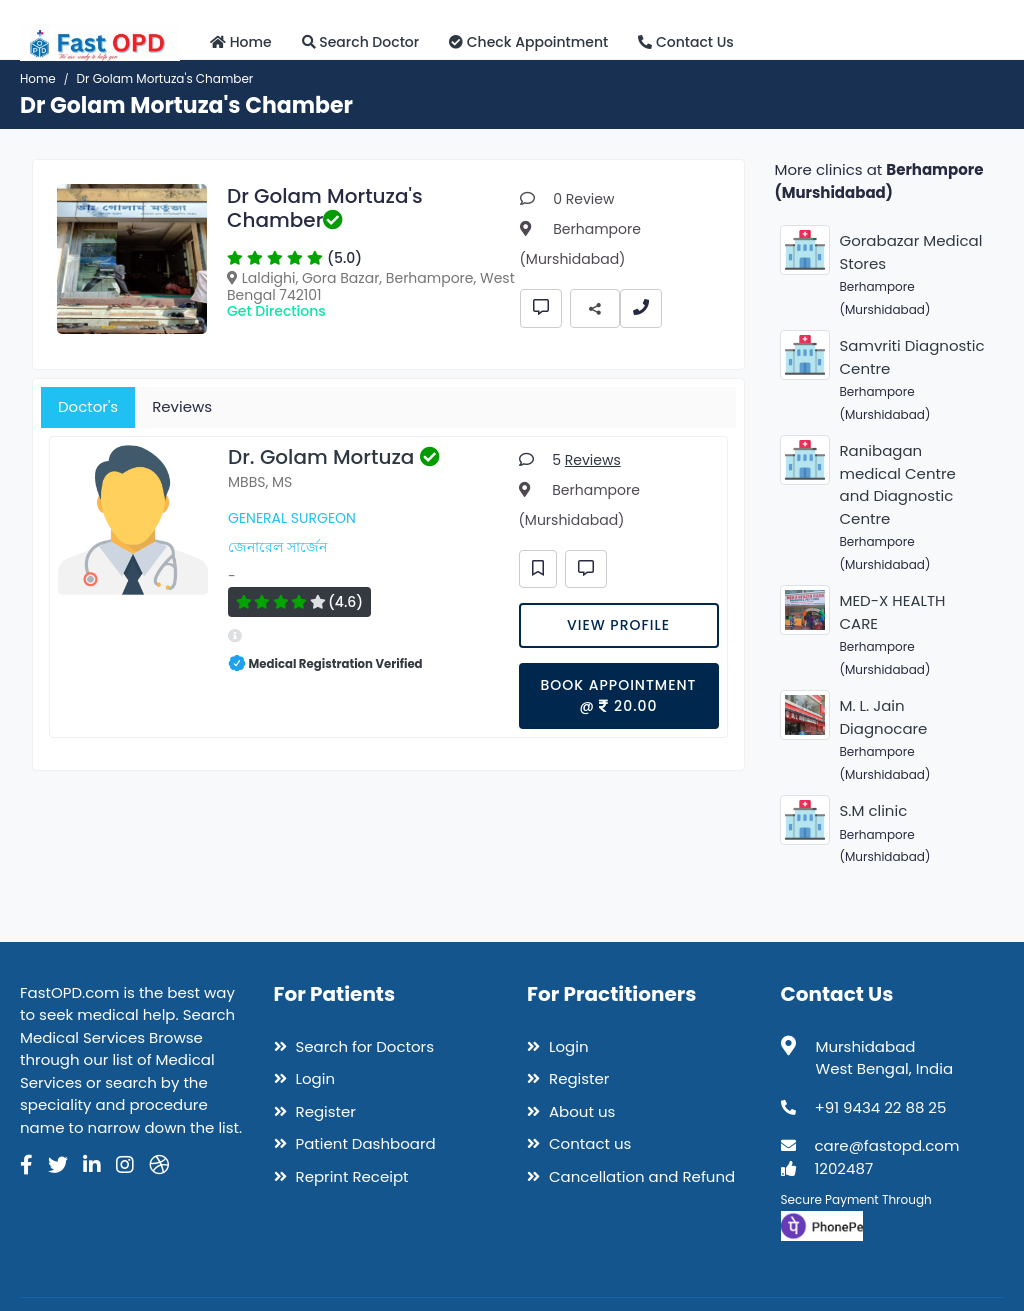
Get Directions (276, 311)
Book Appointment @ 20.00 (618, 695)
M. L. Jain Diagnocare (884, 717)
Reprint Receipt (341, 1176)
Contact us (579, 1143)
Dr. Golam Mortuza (334, 457)
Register (315, 1111)
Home (241, 42)
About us (571, 1111)
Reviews (182, 406)
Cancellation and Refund (631, 1176)
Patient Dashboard (355, 1143)
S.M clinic (874, 810)
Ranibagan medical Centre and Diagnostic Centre (898, 484)
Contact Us (686, 42)
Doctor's (88, 406)
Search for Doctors (354, 1046)
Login (305, 1078)
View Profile (618, 625)
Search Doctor (361, 42)
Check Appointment (528, 42)
